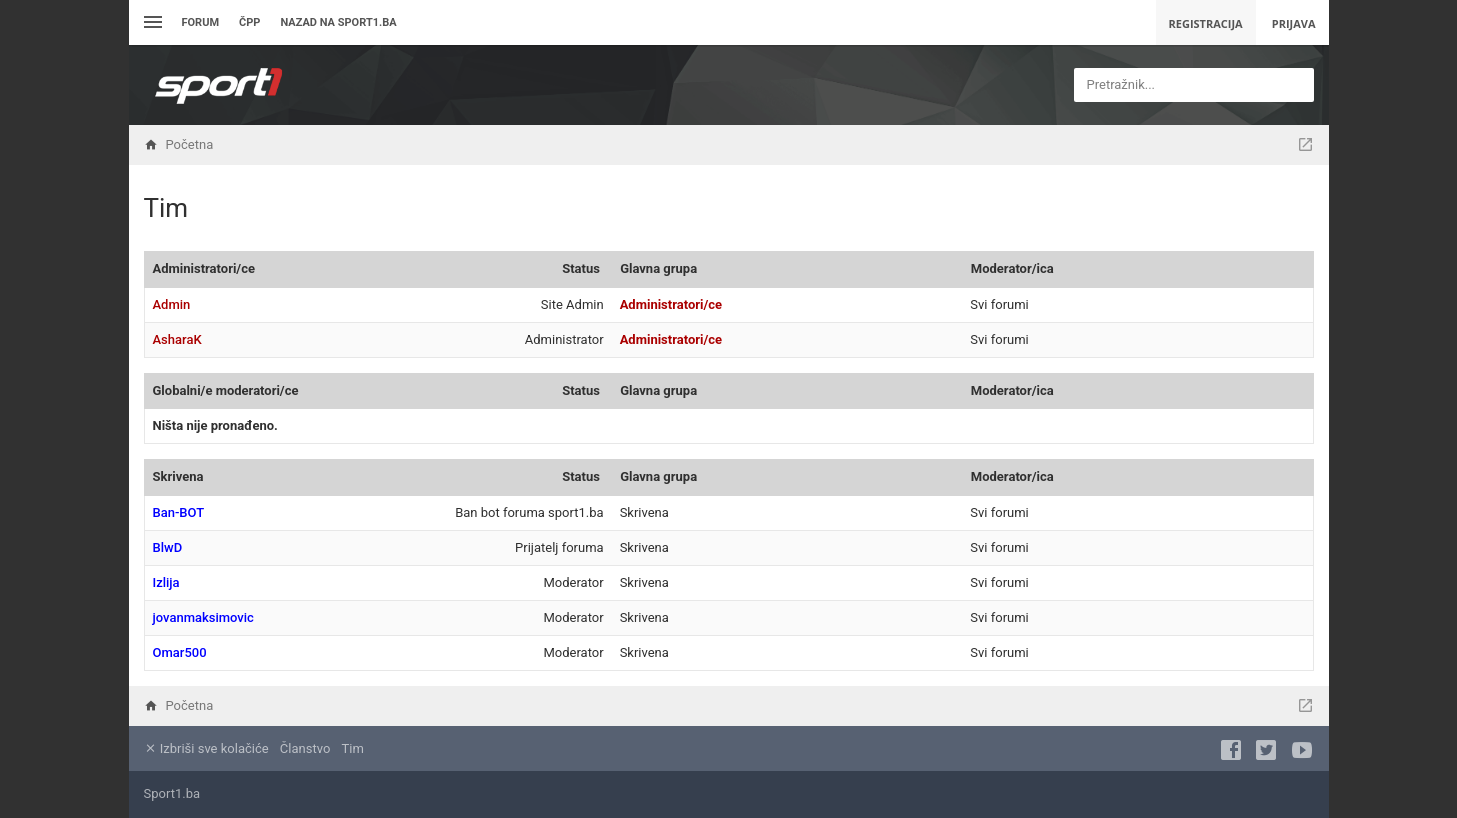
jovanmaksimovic (203, 617)
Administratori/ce (204, 268)
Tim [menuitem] (353, 748)
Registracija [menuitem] (1206, 23)
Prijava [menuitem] (1294, 23)
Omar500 (180, 652)
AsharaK (177, 339)
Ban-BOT (179, 512)
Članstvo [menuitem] (305, 748)
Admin (172, 304)
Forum (201, 22)
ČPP (249, 22)
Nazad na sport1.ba (338, 22)
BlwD (168, 547)
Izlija (166, 582)
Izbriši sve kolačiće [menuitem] (206, 748)
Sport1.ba (172, 793)
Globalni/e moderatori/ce (226, 390)
